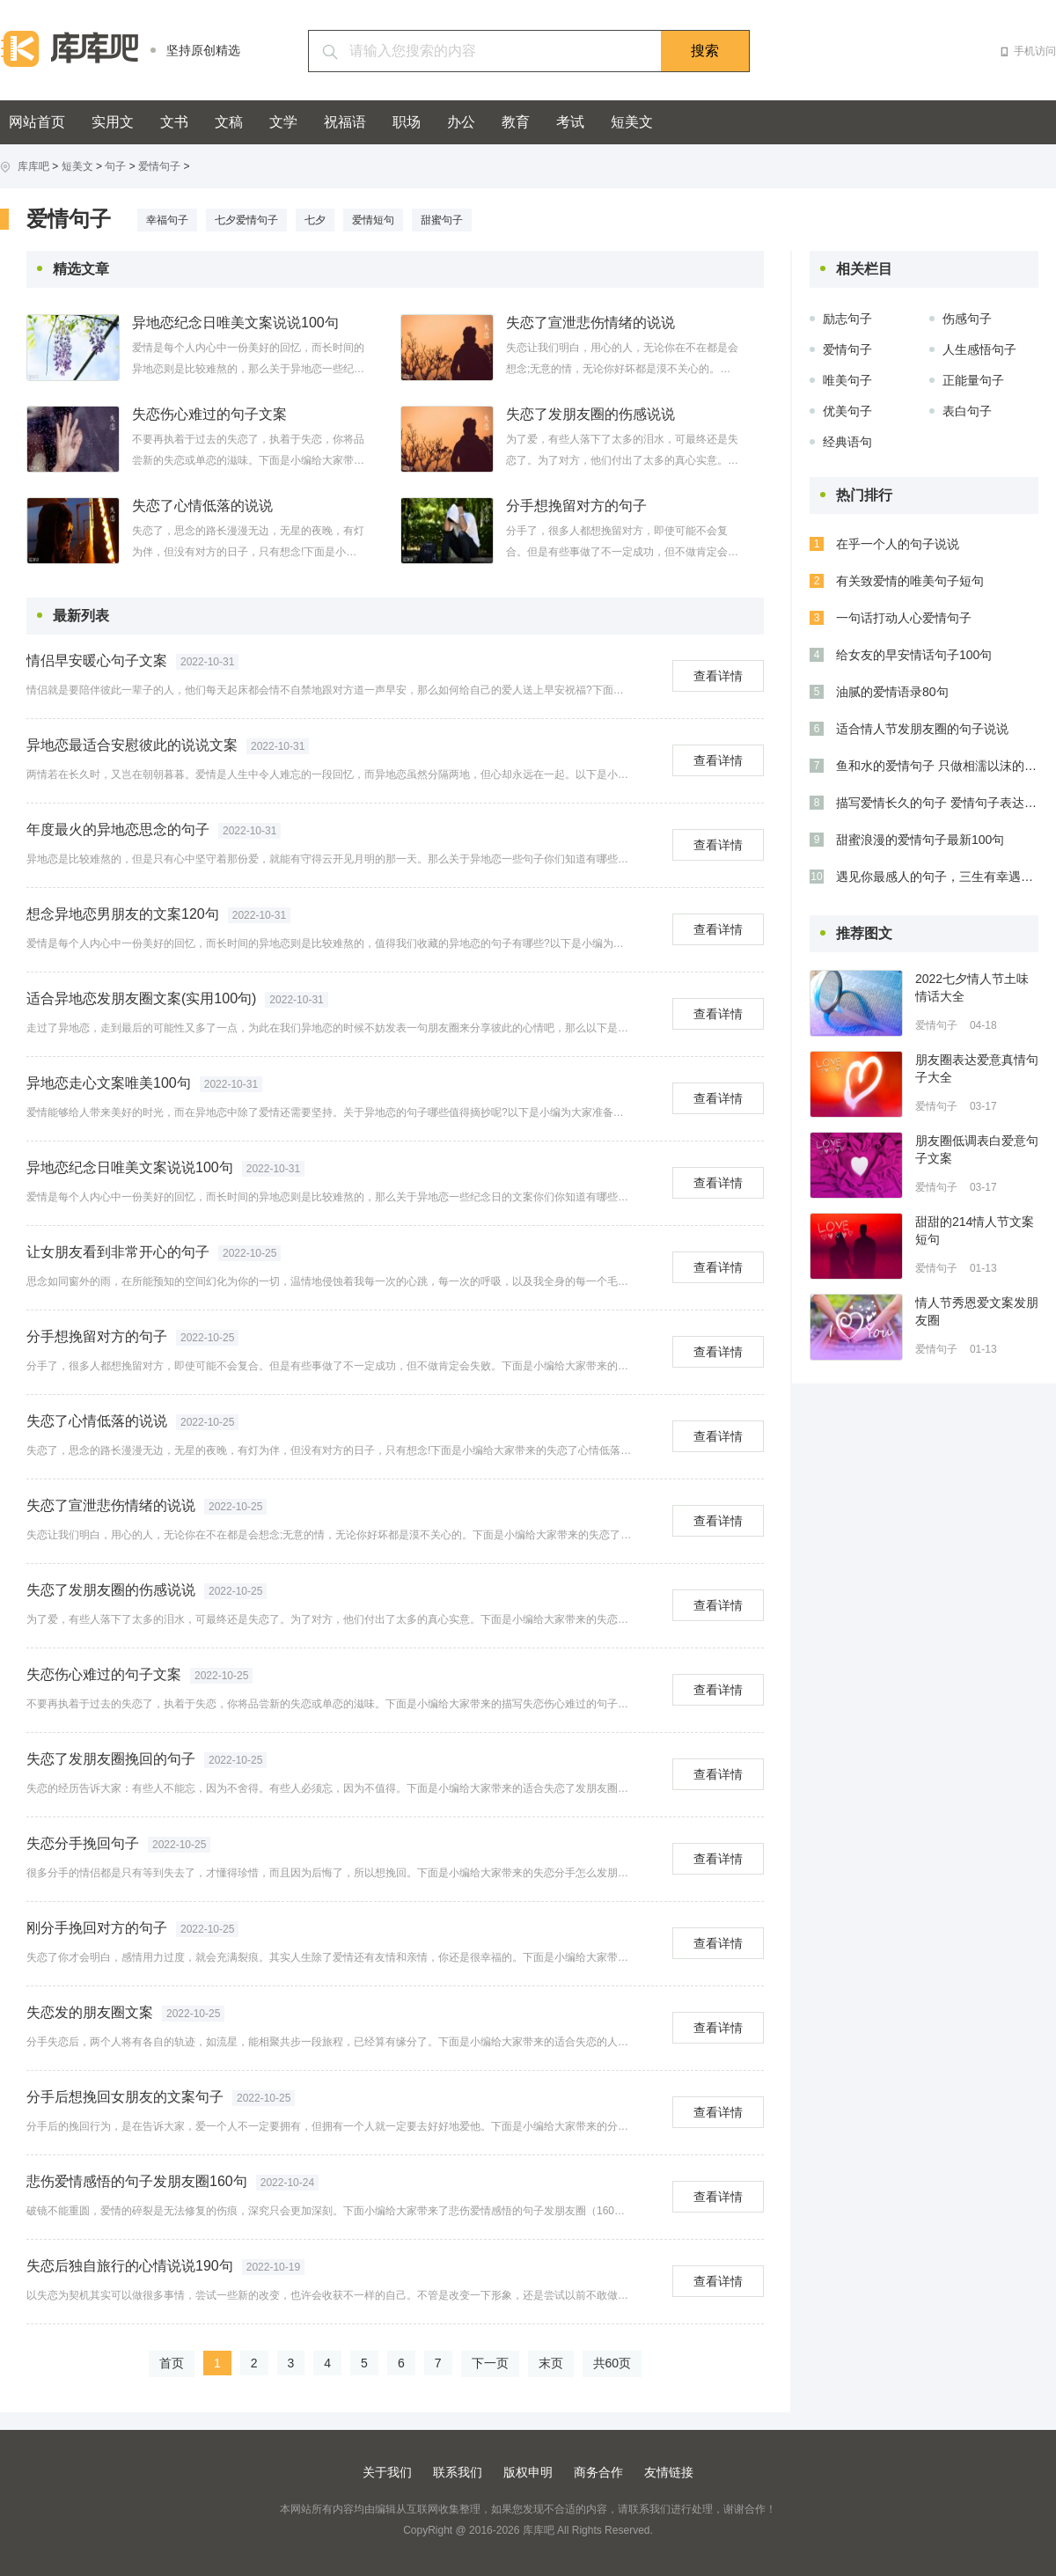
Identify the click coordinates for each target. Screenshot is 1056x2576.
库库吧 (33, 166)
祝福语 (345, 121)
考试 (570, 121)
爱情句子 (159, 166)
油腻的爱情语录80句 (892, 692)
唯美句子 (847, 380)
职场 (406, 121)
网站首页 (37, 121)
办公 (461, 121)
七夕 (315, 220)
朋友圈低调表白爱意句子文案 (976, 1149)
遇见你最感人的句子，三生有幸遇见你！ (937, 877)
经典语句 (847, 442)
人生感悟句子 (979, 349)
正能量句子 (973, 380)
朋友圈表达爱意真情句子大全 (976, 1068)
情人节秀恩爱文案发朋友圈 (976, 1311)
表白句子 (967, 411)
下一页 (490, 2363)
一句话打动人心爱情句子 (904, 618)
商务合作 (598, 2472)
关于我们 (387, 2472)
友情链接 (668, 2472)
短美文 (632, 121)
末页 (551, 2363)
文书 (174, 121)
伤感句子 (967, 319)
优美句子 (847, 411)
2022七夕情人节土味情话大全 (972, 987)
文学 (283, 121)
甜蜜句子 (442, 220)
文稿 (229, 121)
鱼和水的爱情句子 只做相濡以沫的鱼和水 (937, 766)
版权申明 (528, 2472)
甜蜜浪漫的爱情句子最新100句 (920, 840)
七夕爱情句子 (246, 220)
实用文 (113, 121)
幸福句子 (167, 220)
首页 (171, 2363)
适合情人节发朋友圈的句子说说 (922, 729)
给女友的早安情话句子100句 (914, 655)
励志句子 (847, 319)
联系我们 (457, 2472)
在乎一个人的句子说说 (897, 544)
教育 (516, 121)
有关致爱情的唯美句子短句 (910, 581)
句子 (115, 166)
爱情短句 (373, 220)
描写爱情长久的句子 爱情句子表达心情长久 (937, 803)
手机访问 (1035, 51)
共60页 (612, 2363)
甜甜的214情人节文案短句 (974, 1230)
